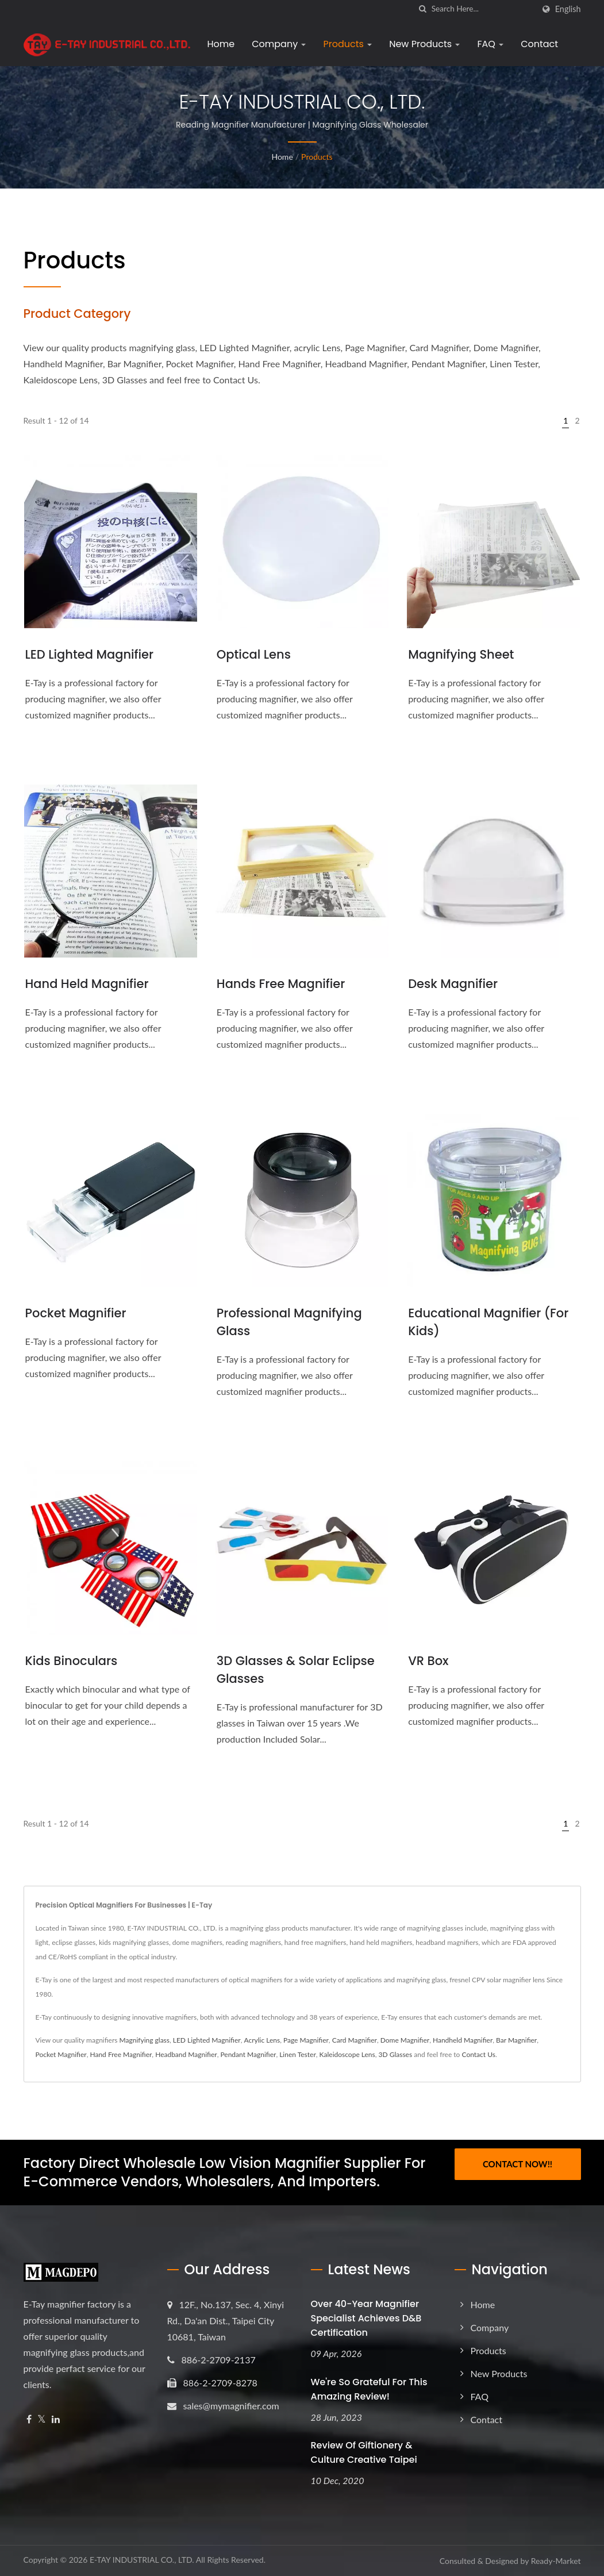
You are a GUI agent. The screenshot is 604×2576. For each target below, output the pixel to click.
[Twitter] (41, 2419)
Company (279, 44)
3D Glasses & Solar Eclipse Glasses (296, 1669)
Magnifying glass (145, 2040)
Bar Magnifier (516, 2040)
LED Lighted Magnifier (89, 654)
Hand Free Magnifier (121, 2054)
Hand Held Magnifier (87, 983)
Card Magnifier (354, 2040)
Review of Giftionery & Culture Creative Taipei (364, 2452)
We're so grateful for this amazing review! (369, 2389)
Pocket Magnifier (75, 1313)
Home (221, 44)
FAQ (490, 44)
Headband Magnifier (186, 2054)
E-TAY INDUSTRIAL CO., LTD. (142, 2560)
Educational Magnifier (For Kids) (488, 1322)
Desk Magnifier (453, 983)
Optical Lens (254, 654)
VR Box (428, 1660)
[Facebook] (29, 2419)
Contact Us (478, 2054)
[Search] (483, 8)
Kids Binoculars (71, 1660)
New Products (424, 44)
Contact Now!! (517, 2164)
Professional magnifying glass (289, 1322)
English (568, 9)
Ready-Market (556, 2561)
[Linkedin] (56, 2419)
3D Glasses (396, 2054)
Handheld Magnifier (463, 2040)
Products (347, 44)
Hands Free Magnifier (281, 983)
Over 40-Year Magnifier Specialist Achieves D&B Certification (366, 2318)
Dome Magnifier (404, 2040)
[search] (423, 8)
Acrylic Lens (262, 2040)
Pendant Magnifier (248, 2054)
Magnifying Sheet (461, 654)
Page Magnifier (306, 2040)
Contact (539, 44)
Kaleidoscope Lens (347, 2054)
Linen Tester (297, 2054)
